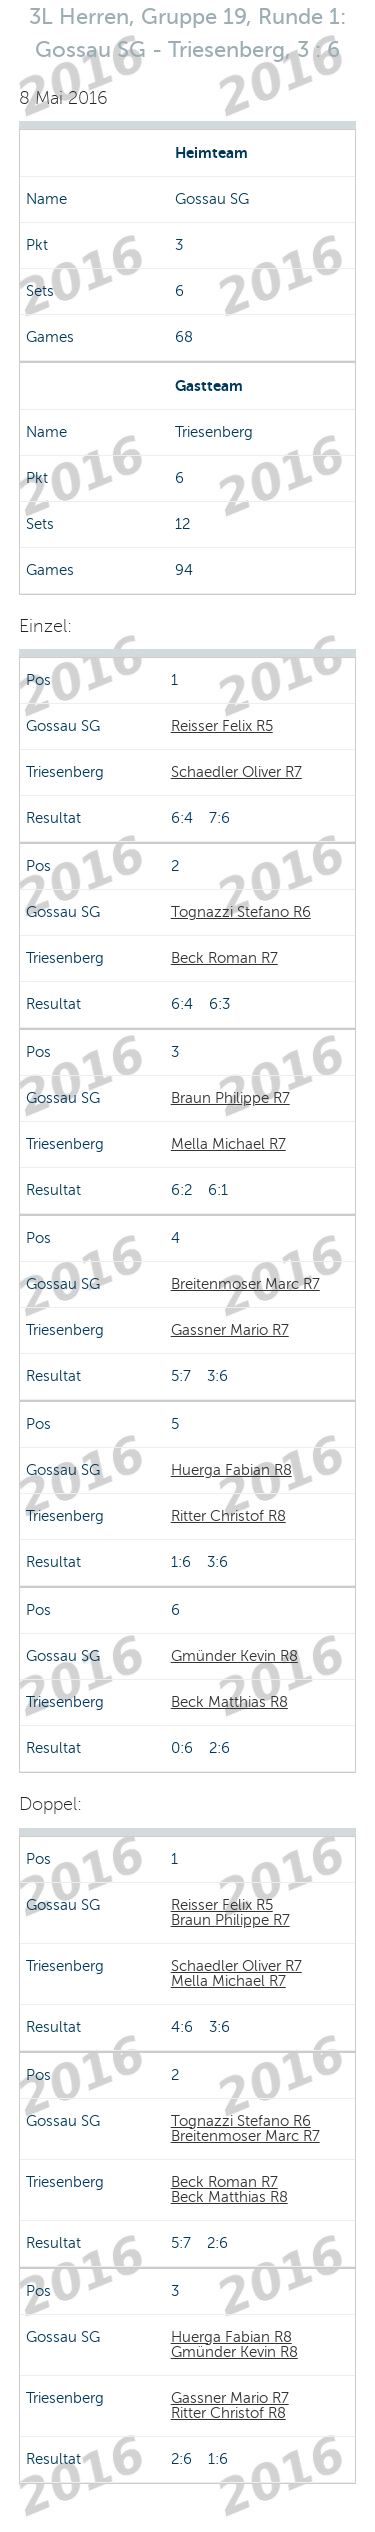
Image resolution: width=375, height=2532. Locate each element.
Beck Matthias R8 (229, 1702)
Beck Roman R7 (224, 958)
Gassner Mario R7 (230, 1330)
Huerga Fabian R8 (231, 1470)
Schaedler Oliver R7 (236, 772)
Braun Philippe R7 (230, 1098)
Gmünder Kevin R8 (234, 1656)
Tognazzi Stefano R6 (241, 912)
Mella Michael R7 (228, 1144)
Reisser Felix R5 (222, 726)
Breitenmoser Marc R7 (245, 1284)
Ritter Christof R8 (228, 1516)
